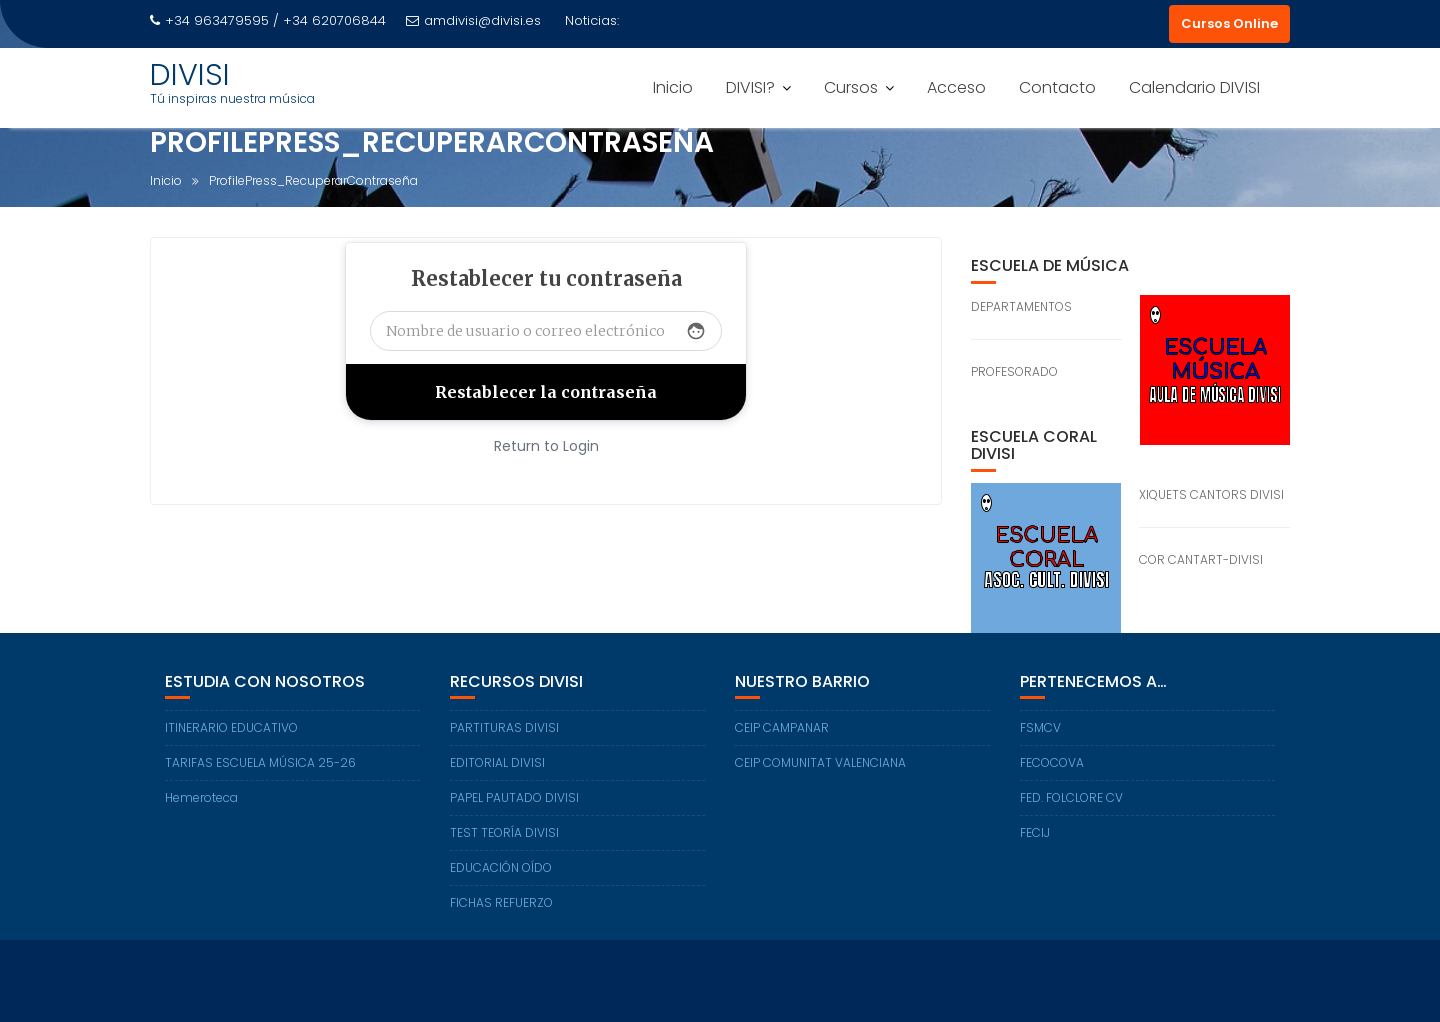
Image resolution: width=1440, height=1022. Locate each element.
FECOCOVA (1052, 762)
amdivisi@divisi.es (473, 20)
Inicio (673, 87)
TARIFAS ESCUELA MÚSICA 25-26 (260, 762)
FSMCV (1040, 727)
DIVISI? (750, 87)
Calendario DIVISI (1194, 87)
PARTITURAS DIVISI (504, 727)
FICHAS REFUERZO (501, 902)
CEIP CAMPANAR (782, 727)
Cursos (851, 87)
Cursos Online (1229, 23)
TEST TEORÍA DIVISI (504, 832)
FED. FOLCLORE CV (1071, 797)
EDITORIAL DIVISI (497, 762)
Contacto (1057, 87)
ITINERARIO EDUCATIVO (231, 727)
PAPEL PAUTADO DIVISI (514, 797)
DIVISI (190, 75)
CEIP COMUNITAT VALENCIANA (820, 762)
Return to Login (546, 446)
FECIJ (1035, 832)
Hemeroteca (201, 797)
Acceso (956, 87)
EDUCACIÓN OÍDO (501, 867)
